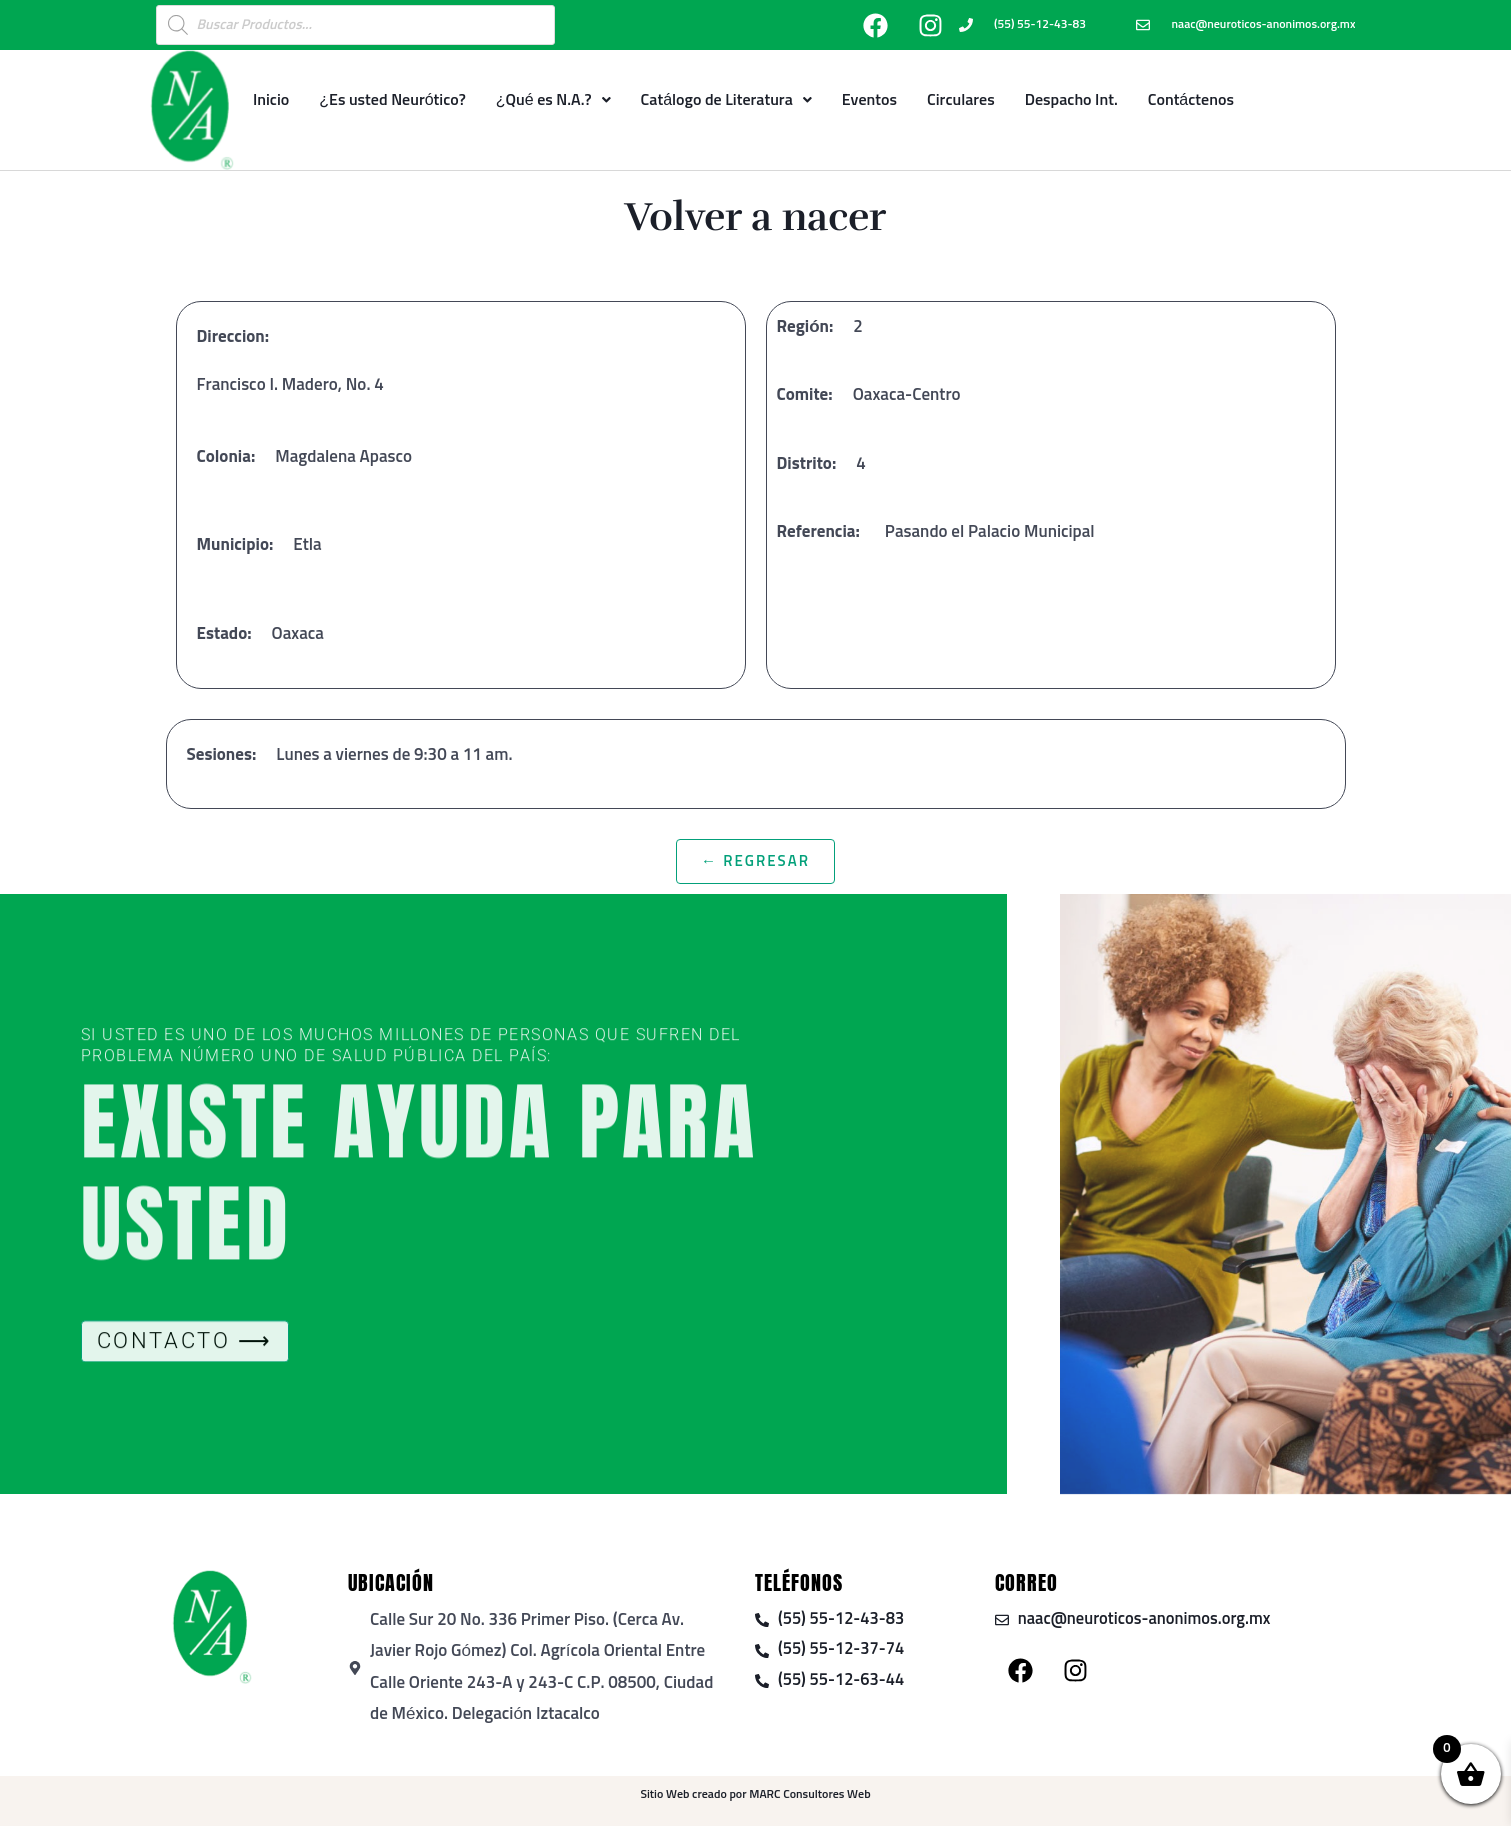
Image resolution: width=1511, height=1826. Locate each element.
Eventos (869, 100)
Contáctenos (1191, 100)
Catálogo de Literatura (726, 100)
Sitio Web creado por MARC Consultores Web (755, 1795)
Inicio (271, 100)
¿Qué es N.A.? (553, 100)
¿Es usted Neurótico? (392, 100)
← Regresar (755, 861)
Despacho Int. (1071, 100)
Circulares (961, 100)
